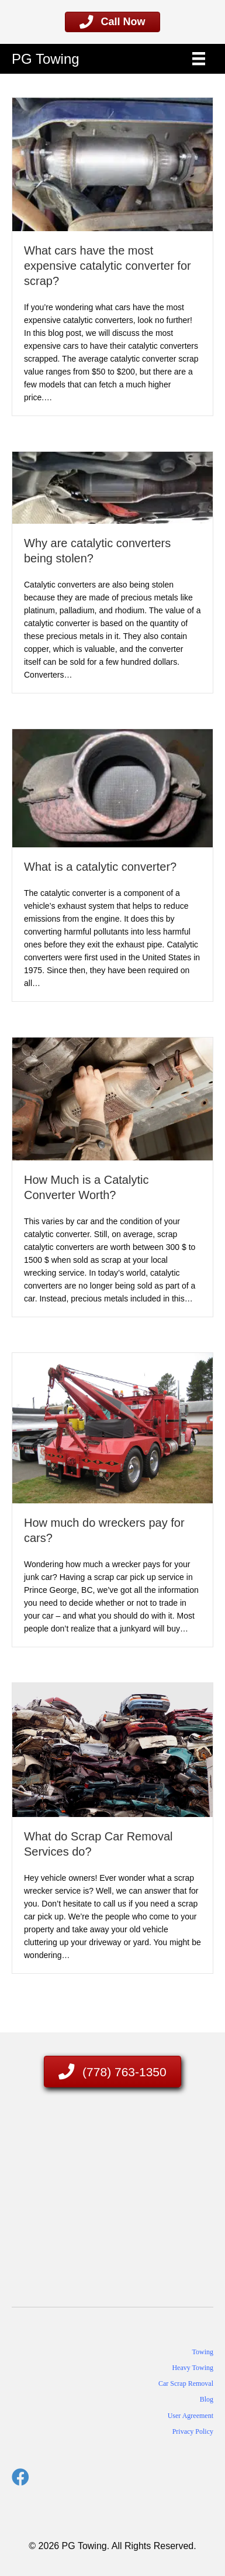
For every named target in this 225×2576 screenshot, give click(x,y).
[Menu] (198, 58)
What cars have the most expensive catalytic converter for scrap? (107, 265)
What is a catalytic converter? (100, 866)
